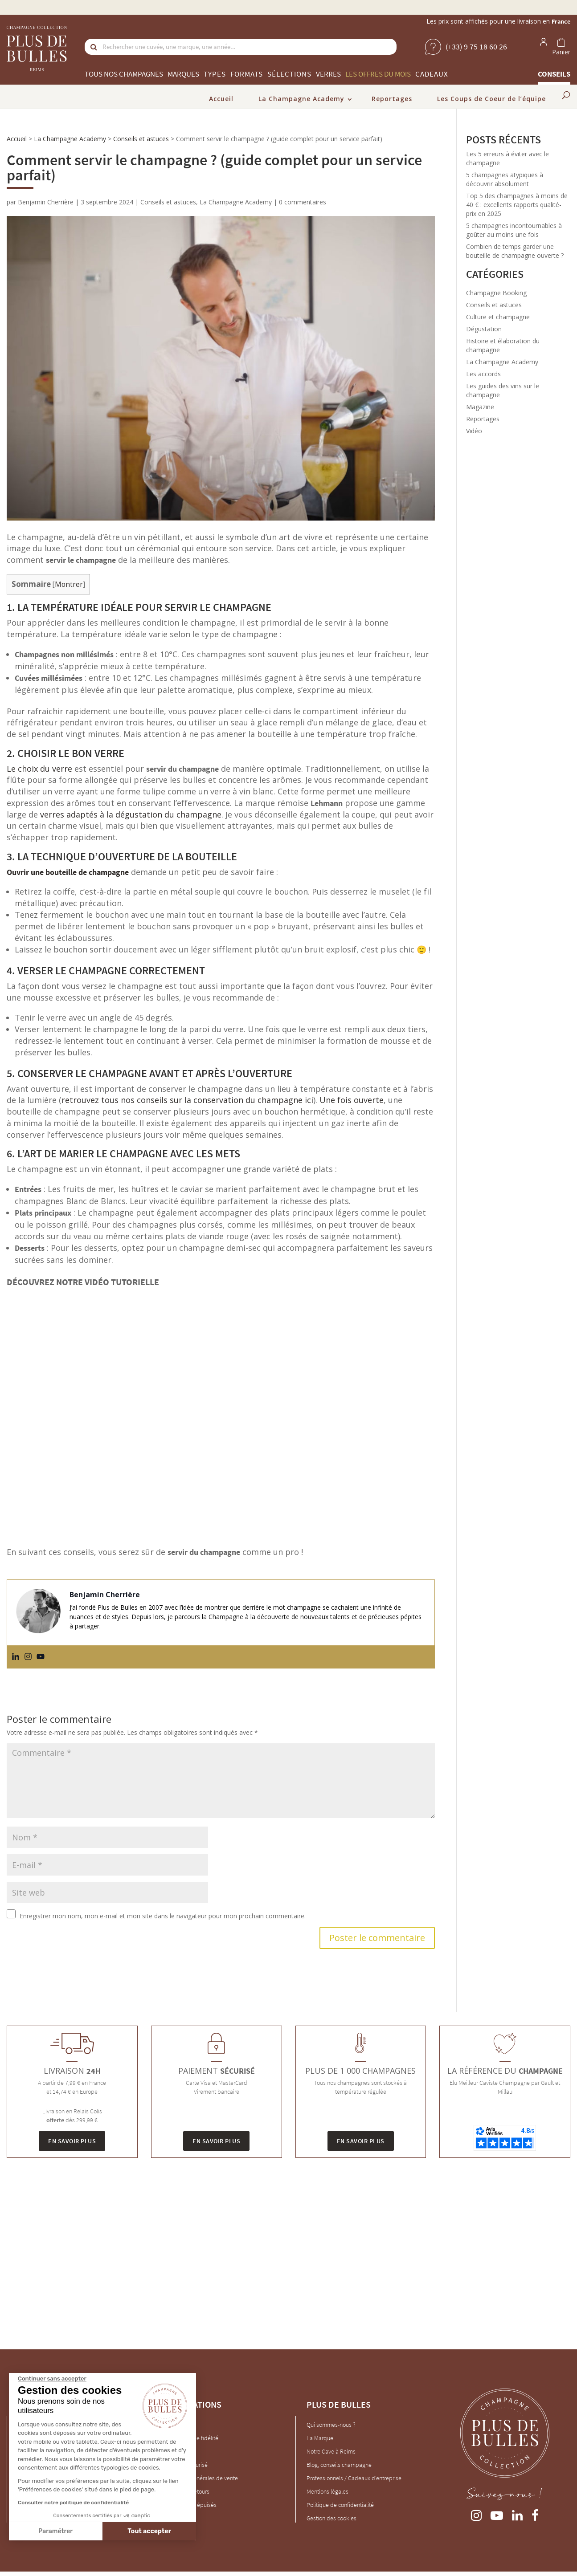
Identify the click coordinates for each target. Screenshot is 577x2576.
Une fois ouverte (351, 1100)
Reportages (392, 98)
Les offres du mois (378, 74)
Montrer (69, 584)
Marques (183, 74)
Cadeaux (431, 74)
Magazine (480, 407)
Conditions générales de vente (200, 2478)
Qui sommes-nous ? (331, 2425)
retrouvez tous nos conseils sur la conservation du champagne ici (187, 1100)
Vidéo (474, 431)
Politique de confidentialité (340, 2505)
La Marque (320, 2438)
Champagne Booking (496, 293)
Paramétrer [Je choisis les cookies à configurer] (55, 2531)
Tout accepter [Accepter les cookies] (149, 2531)
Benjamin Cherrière (46, 202)
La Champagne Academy (301, 98)
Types (215, 74)
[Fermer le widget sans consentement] (52, 2378)
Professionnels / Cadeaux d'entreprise (354, 2478)
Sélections (289, 74)
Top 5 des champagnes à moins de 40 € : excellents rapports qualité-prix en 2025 (517, 204)
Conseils (554, 74)
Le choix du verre (39, 768)
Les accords (483, 374)
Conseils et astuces (141, 138)
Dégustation (484, 329)
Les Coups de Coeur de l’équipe (491, 98)
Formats (246, 74)
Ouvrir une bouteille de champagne (68, 872)
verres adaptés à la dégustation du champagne (130, 814)
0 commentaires (302, 202)
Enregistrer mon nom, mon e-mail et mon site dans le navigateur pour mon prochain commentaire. (163, 1916)
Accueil (221, 98)
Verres (328, 74)
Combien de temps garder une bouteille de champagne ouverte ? (515, 251)
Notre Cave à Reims (331, 2451)
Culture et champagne (498, 317)
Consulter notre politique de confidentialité (73, 2502)
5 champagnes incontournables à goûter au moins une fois (514, 230)
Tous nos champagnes (124, 74)
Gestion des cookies (331, 2518)
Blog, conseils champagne (339, 2465)
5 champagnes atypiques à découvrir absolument (504, 179)
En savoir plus (72, 2141)
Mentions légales (327, 2491)
